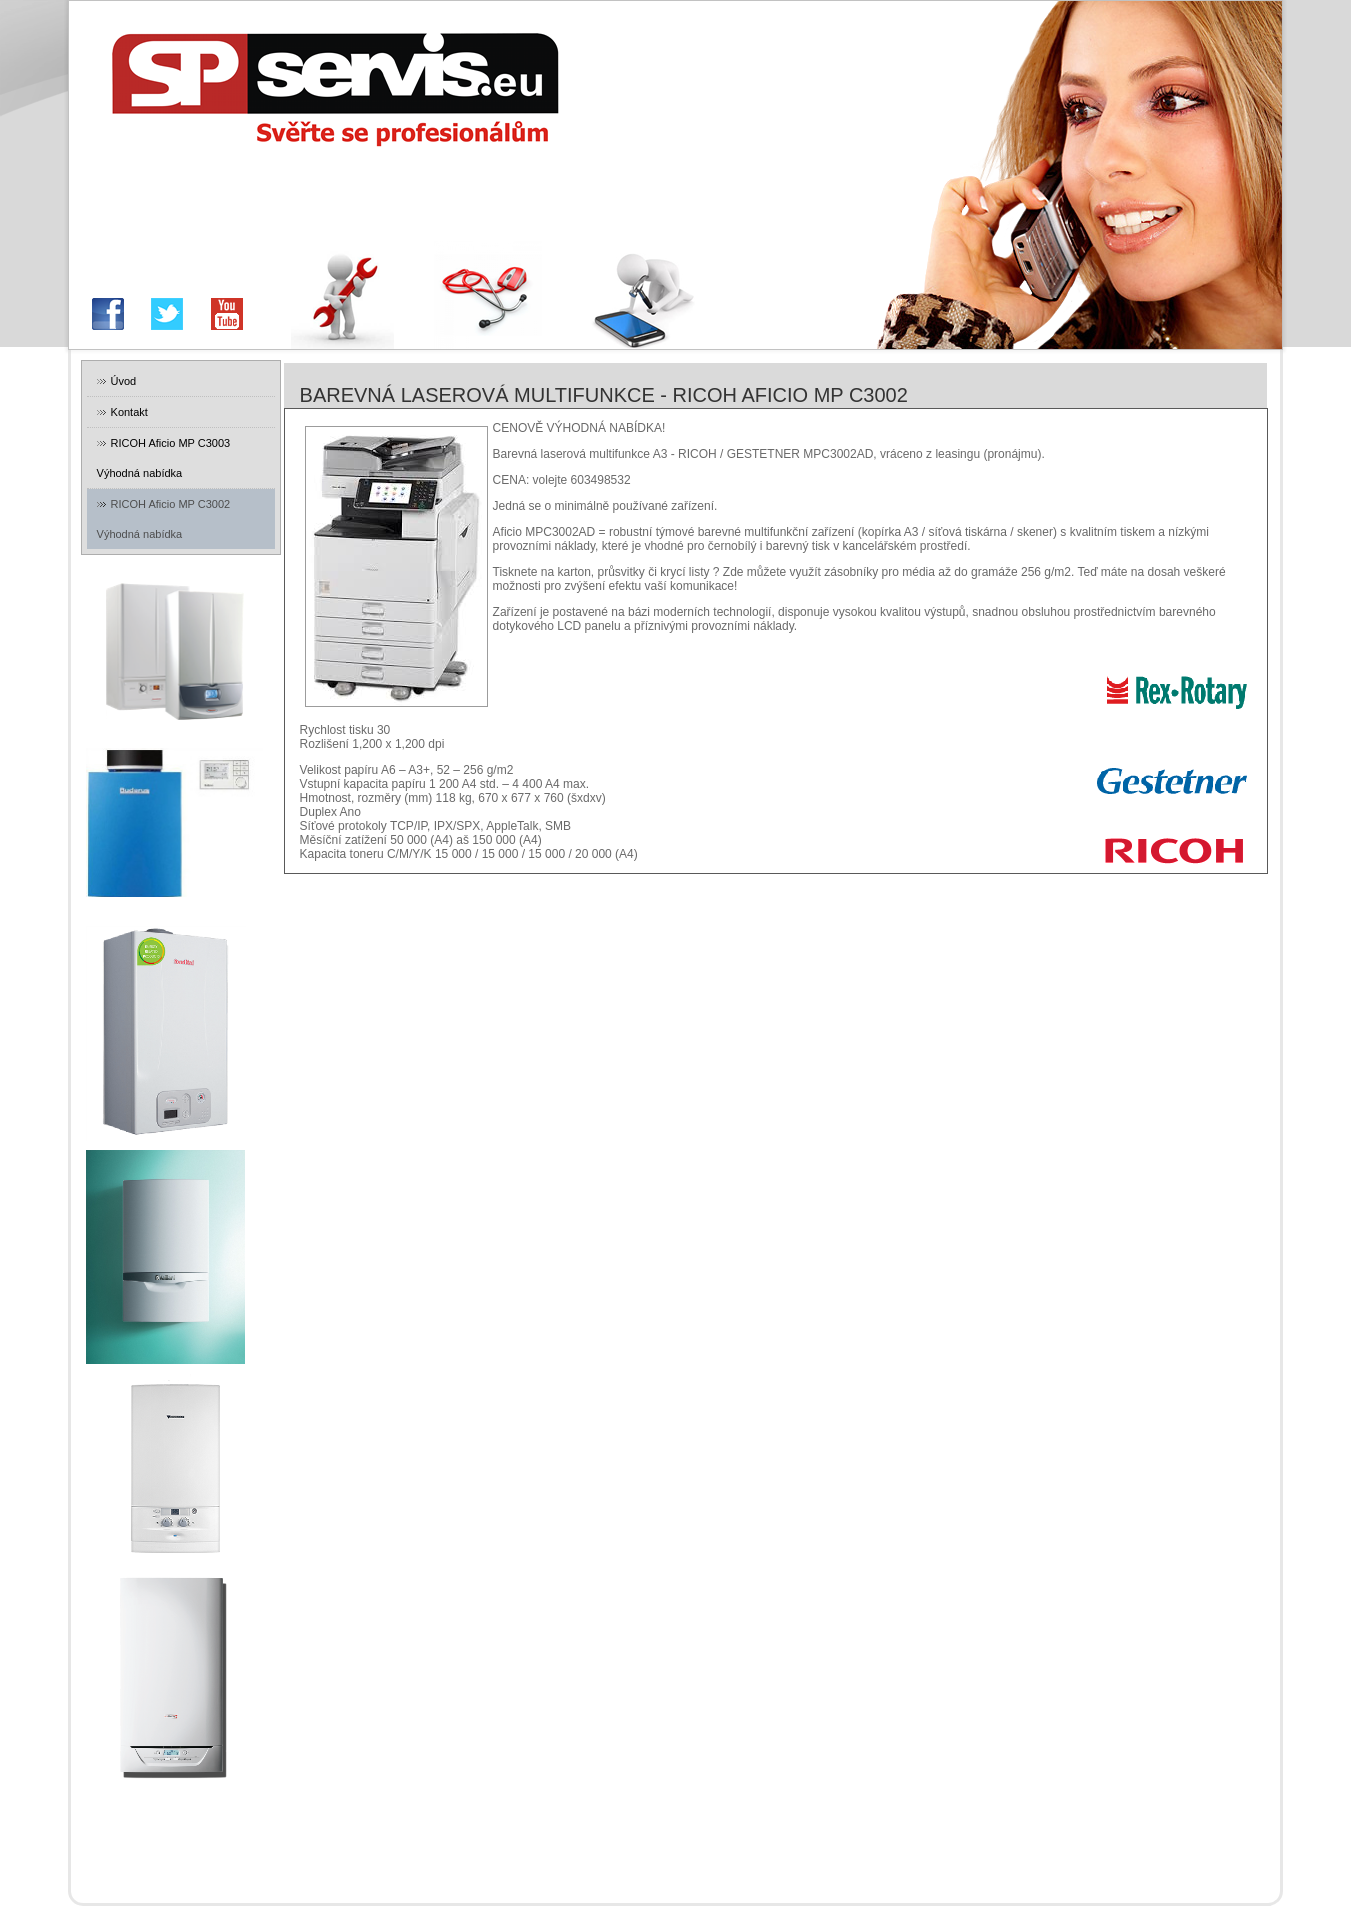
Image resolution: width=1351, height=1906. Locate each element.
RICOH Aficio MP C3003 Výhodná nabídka (164, 458)
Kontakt (129, 412)
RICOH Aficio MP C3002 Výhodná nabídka (164, 519)
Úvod (124, 381)
